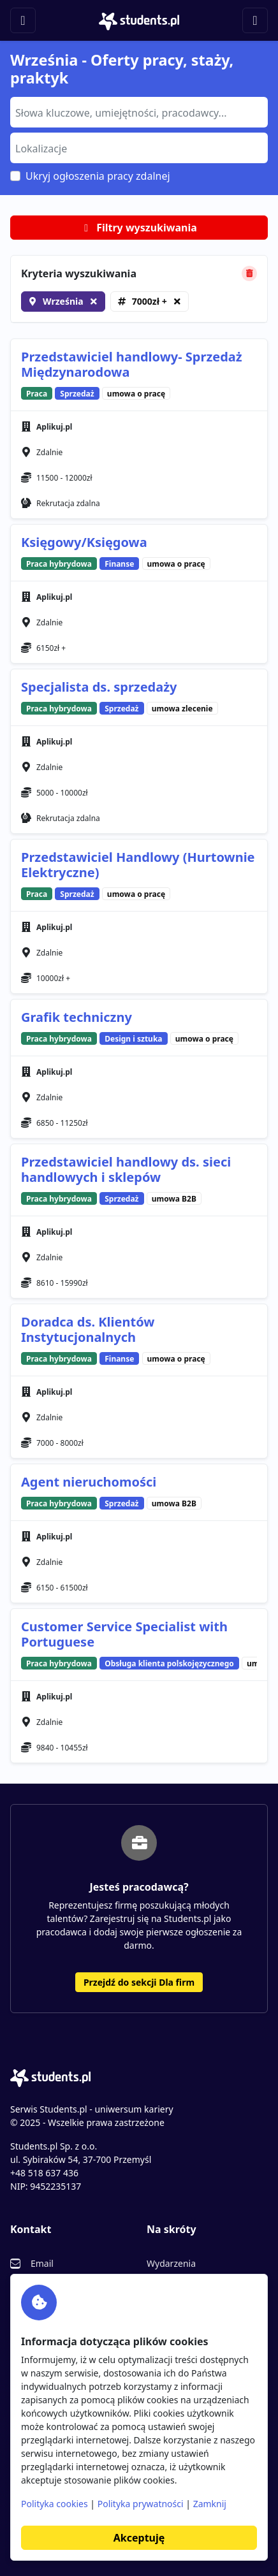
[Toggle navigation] (23, 20)
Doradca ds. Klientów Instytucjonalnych (87, 1329)
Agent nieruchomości (88, 1481)
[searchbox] (137, 111)
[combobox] (139, 112)
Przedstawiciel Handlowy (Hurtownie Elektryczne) (138, 864)
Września (63, 301)
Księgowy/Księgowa (84, 542)
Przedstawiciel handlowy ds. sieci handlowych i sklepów (126, 1169)
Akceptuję (139, 2538)
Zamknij (209, 2504)
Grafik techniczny (76, 1017)
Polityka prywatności (141, 2504)
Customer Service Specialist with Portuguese (124, 1634)
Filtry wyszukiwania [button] (139, 228)
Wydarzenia (171, 2263)
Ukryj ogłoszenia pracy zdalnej (98, 176)
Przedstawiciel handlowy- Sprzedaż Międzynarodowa (131, 364)
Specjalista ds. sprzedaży (99, 686)
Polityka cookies (54, 2504)
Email (42, 2263)
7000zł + (149, 301)
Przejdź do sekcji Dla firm (139, 1982)
